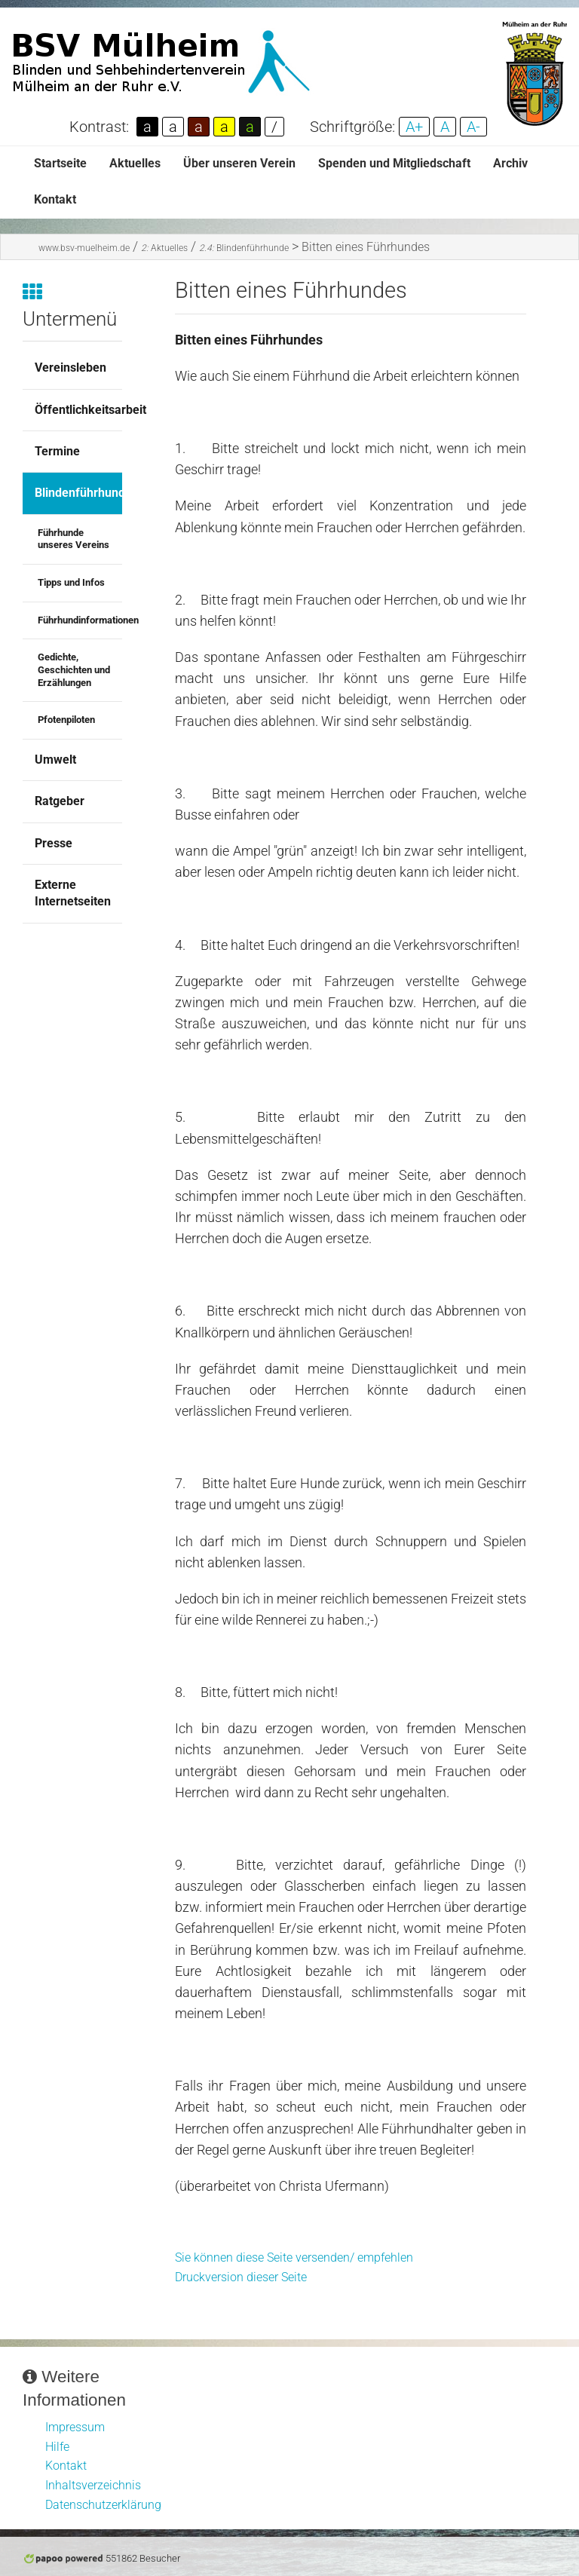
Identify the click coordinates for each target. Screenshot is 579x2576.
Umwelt (55, 759)
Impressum (75, 2427)
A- (473, 127)
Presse (53, 843)
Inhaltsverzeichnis (93, 2485)
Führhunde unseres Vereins (73, 539)
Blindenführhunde (244, 248)
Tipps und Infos (71, 582)
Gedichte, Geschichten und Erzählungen (74, 669)
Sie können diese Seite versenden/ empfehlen (294, 2257)
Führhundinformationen (80, 620)
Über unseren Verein (239, 163)
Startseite (60, 163)
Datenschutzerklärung (103, 2505)
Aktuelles (135, 163)
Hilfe (57, 2447)
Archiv (510, 163)
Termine (57, 451)
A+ (414, 127)
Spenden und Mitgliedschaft (394, 163)
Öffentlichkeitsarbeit (78, 410)
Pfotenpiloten (66, 719)
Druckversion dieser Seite (241, 2277)
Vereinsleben (70, 367)
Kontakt (55, 199)
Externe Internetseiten (73, 893)
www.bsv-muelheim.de (84, 248)
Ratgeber (59, 801)
